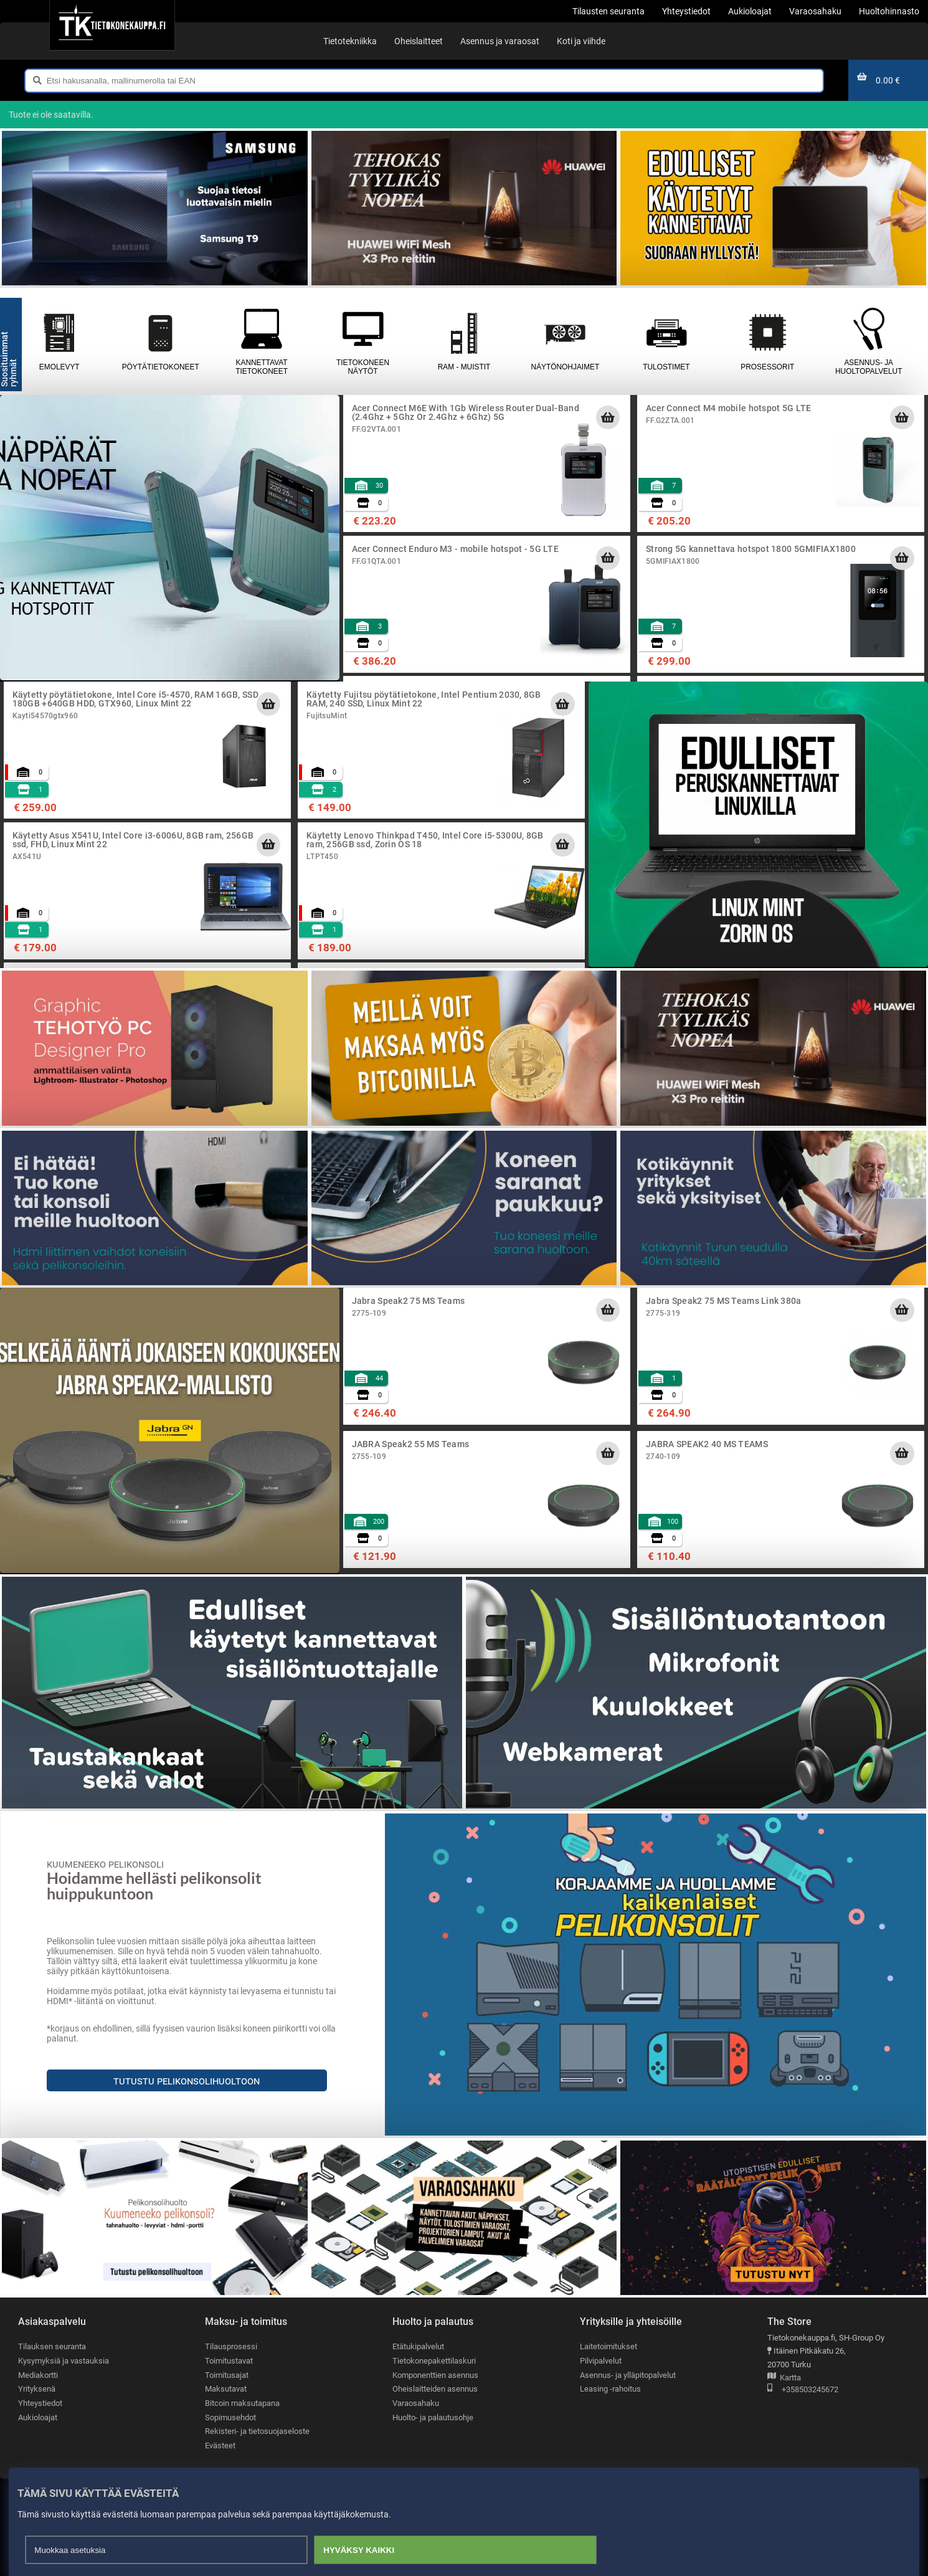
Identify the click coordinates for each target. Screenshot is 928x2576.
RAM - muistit (464, 341)
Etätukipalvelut (418, 2346)
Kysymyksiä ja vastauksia (63, 2360)
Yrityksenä (36, 2388)
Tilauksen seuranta (52, 2346)
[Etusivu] (112, 25)
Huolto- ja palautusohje (432, 2417)
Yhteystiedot (40, 2403)
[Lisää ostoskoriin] (608, 417)
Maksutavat (226, 2388)
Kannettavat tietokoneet (261, 341)
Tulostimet (666, 341)
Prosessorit (767, 341)
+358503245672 (802, 2390)
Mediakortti (38, 2375)
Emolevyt (59, 341)
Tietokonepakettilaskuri (434, 2360)
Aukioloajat (37, 2417)
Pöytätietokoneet (160, 341)
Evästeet (220, 2445)
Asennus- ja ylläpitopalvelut (628, 2375)
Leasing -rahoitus (610, 2388)
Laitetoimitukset (608, 2346)
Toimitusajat (227, 2375)
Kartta (784, 2378)
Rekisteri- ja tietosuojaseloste (257, 2431)
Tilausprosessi (231, 2346)
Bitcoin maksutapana (242, 2403)
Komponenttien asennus (435, 2375)
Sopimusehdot (230, 2417)
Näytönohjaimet (565, 341)
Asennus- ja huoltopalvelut (869, 341)
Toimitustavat (229, 2360)
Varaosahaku (415, 2403)
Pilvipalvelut (601, 2360)
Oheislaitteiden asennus (435, 2388)
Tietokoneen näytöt (362, 341)
